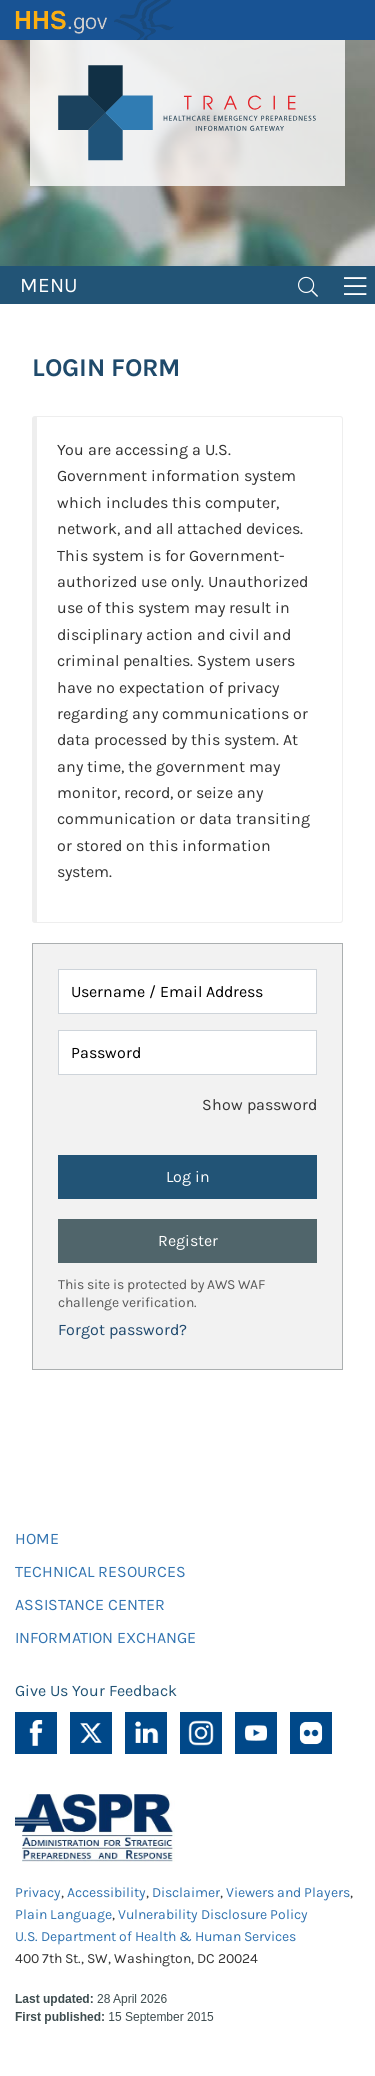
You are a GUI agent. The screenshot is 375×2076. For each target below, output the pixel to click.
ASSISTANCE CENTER (90, 1604)
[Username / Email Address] (187, 991)
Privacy (38, 1892)
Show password (259, 1104)
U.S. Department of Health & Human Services (155, 1936)
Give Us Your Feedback (96, 1690)
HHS (95, 20)
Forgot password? (122, 1329)
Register (188, 1240)
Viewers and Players (288, 1892)
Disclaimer (186, 1892)
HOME (37, 1538)
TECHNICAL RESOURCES (100, 1571)
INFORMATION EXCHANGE (105, 1637)
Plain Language (63, 1914)
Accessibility (106, 1892)
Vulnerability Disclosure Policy (213, 1914)
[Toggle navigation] (308, 285)
